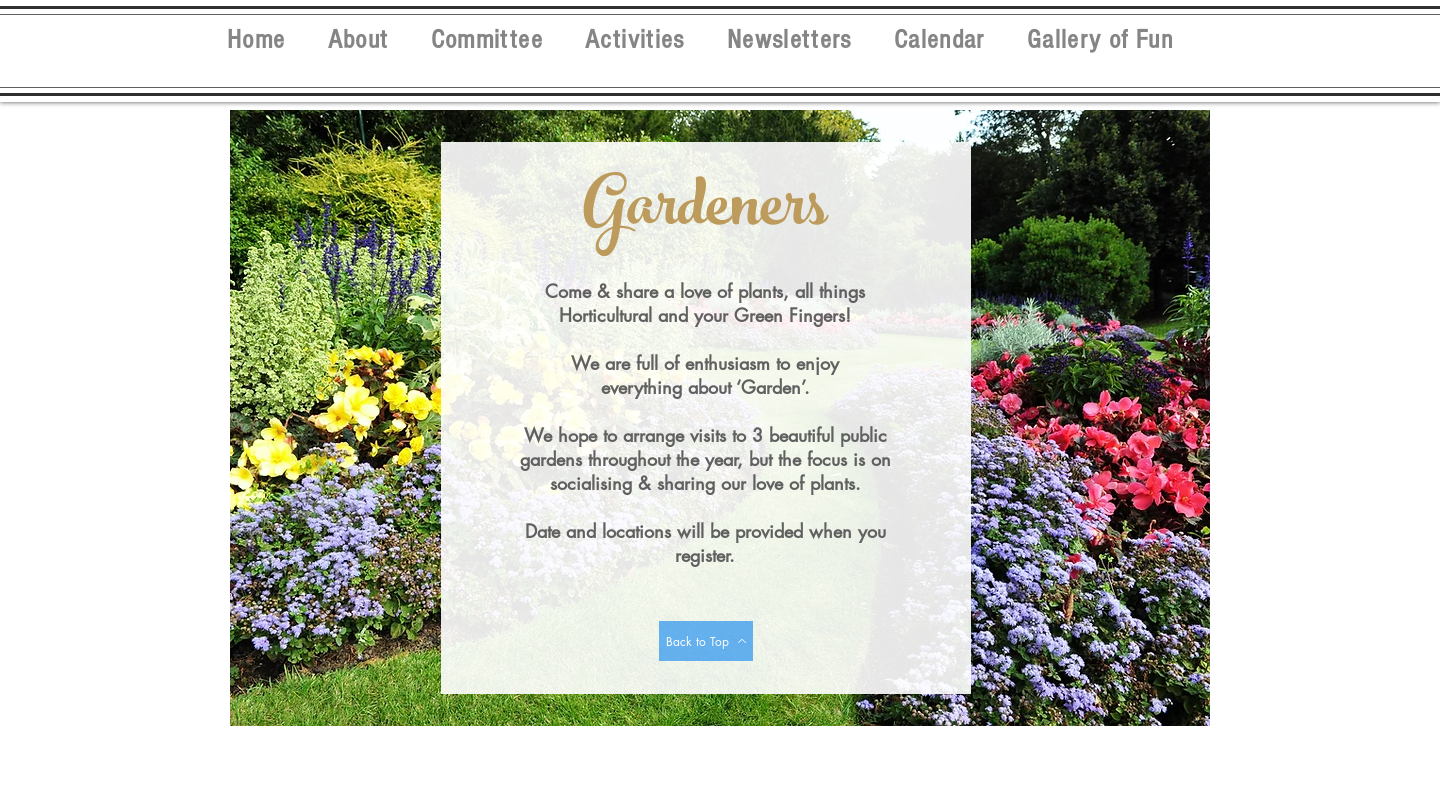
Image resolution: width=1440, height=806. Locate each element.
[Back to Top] (706, 641)
